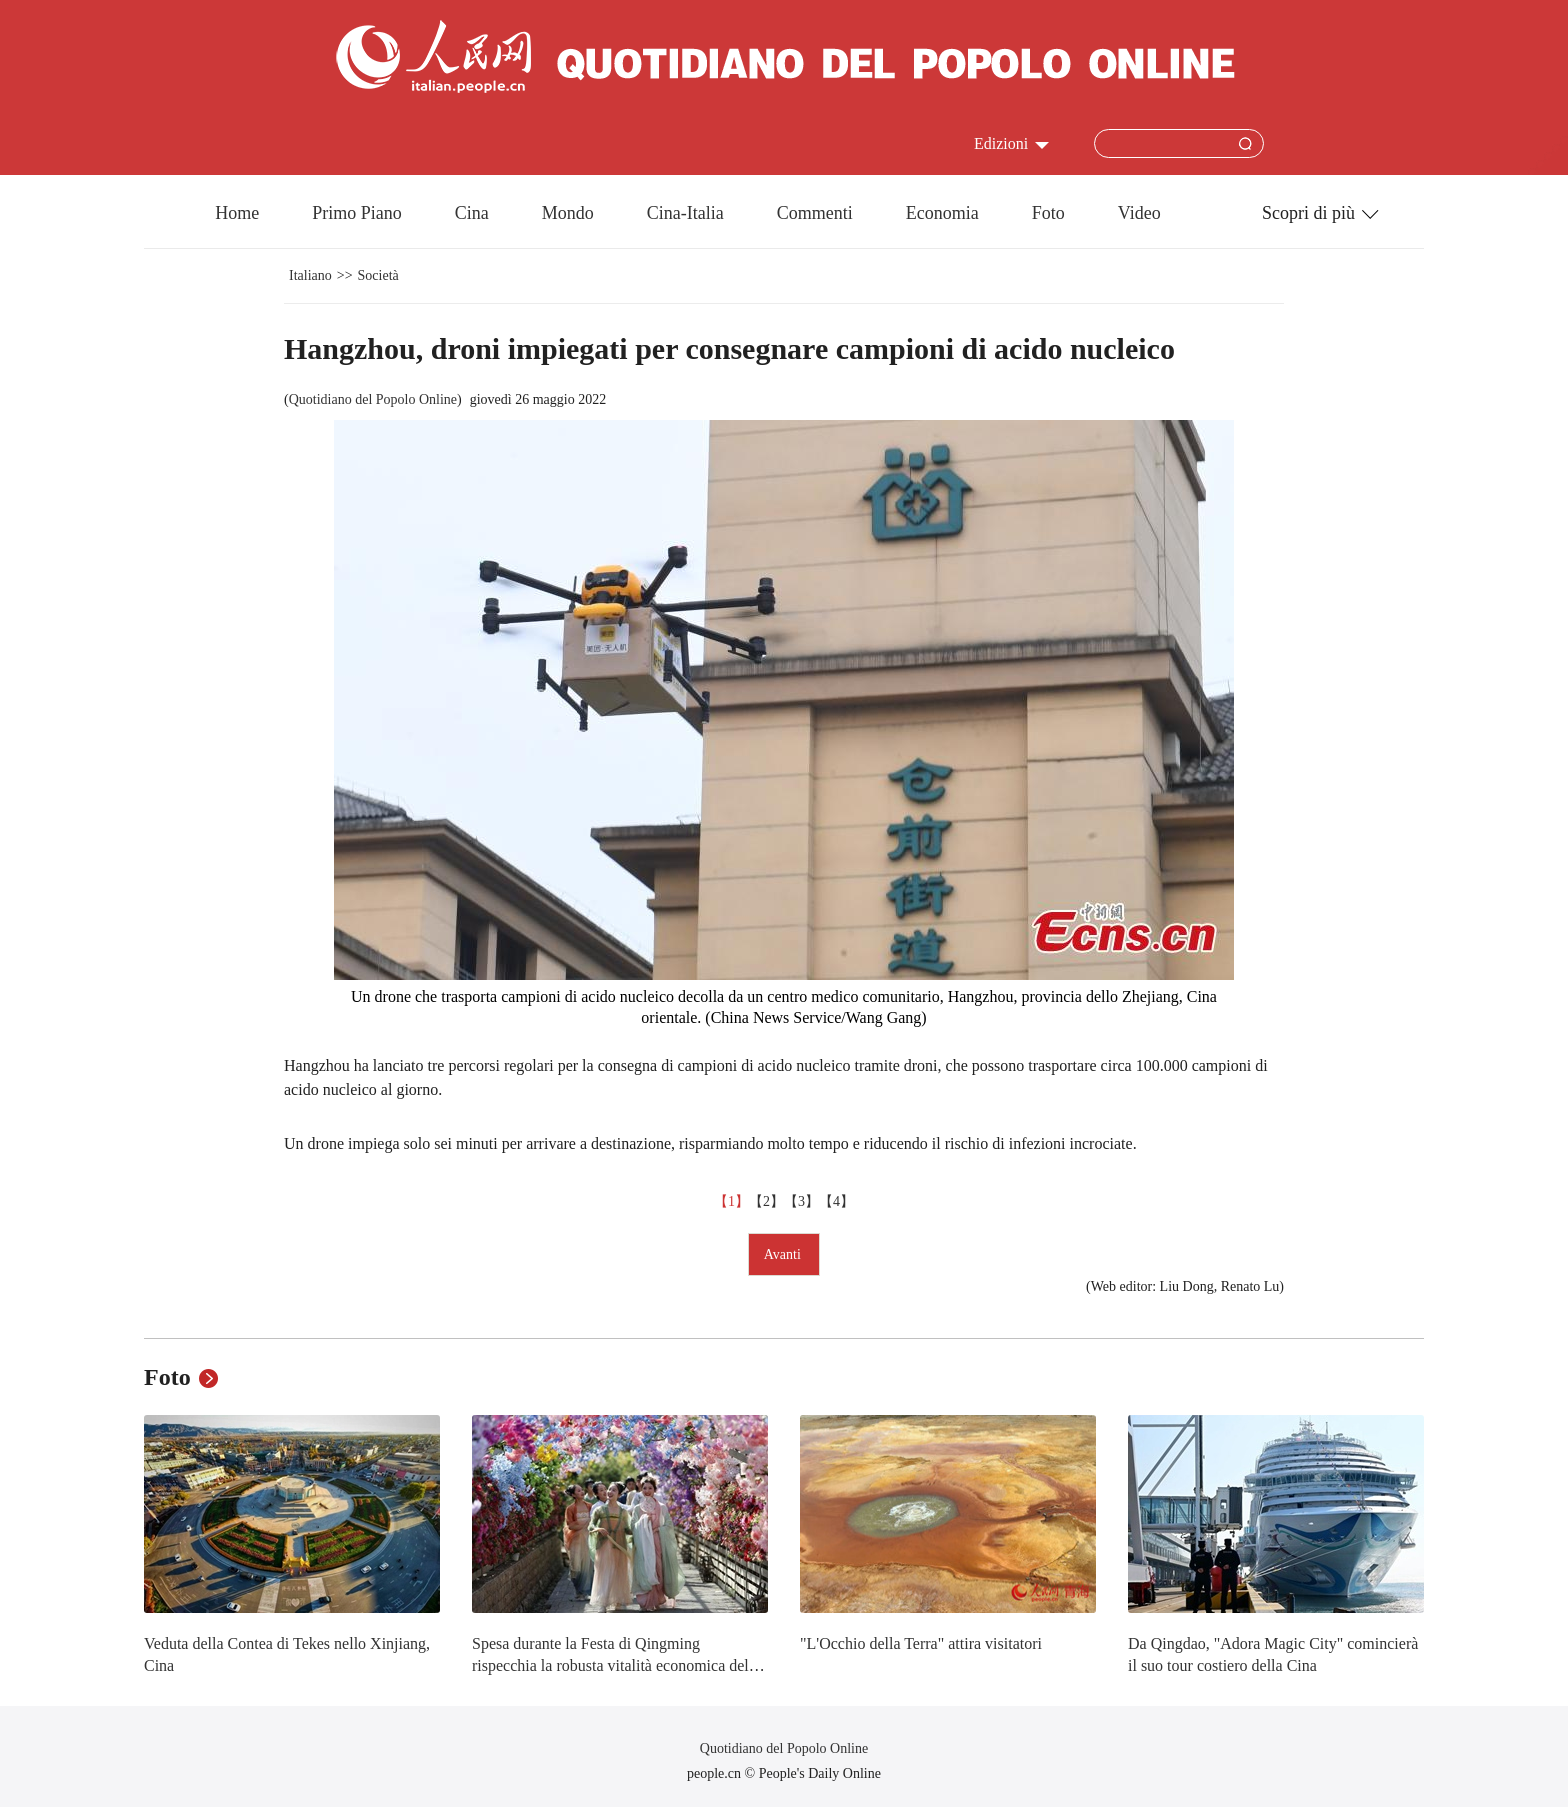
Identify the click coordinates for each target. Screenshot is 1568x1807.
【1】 (731, 1201)
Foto (1048, 213)
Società (378, 275)
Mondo (568, 213)
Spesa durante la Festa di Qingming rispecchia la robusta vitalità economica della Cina (616, 1665)
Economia (942, 213)
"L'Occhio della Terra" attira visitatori (921, 1643)
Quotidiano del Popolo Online (373, 399)
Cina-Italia (685, 213)
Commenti (815, 213)
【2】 (766, 1201)
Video (1139, 213)
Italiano (310, 275)
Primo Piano (357, 213)
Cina (472, 213)
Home (237, 213)
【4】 (836, 1201)
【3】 (801, 1201)
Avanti (784, 1254)
